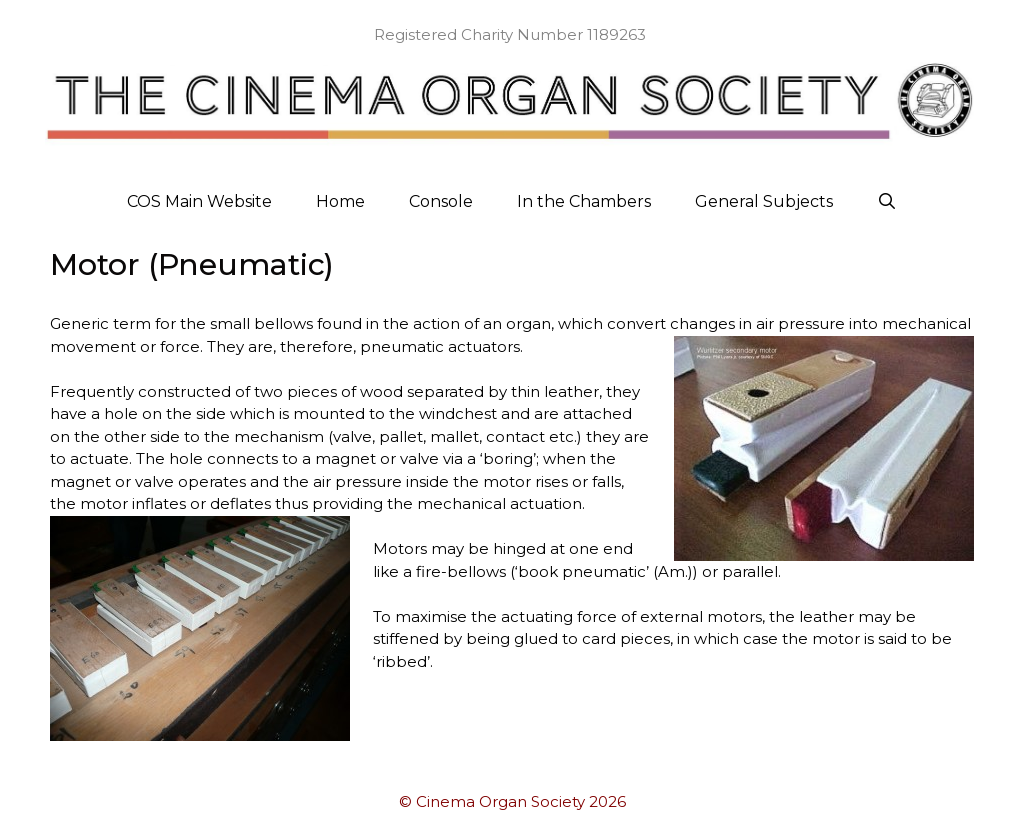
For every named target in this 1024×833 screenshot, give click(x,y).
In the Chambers (584, 201)
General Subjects (764, 201)
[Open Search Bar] (887, 202)
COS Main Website (199, 201)
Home (340, 201)
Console (441, 201)
